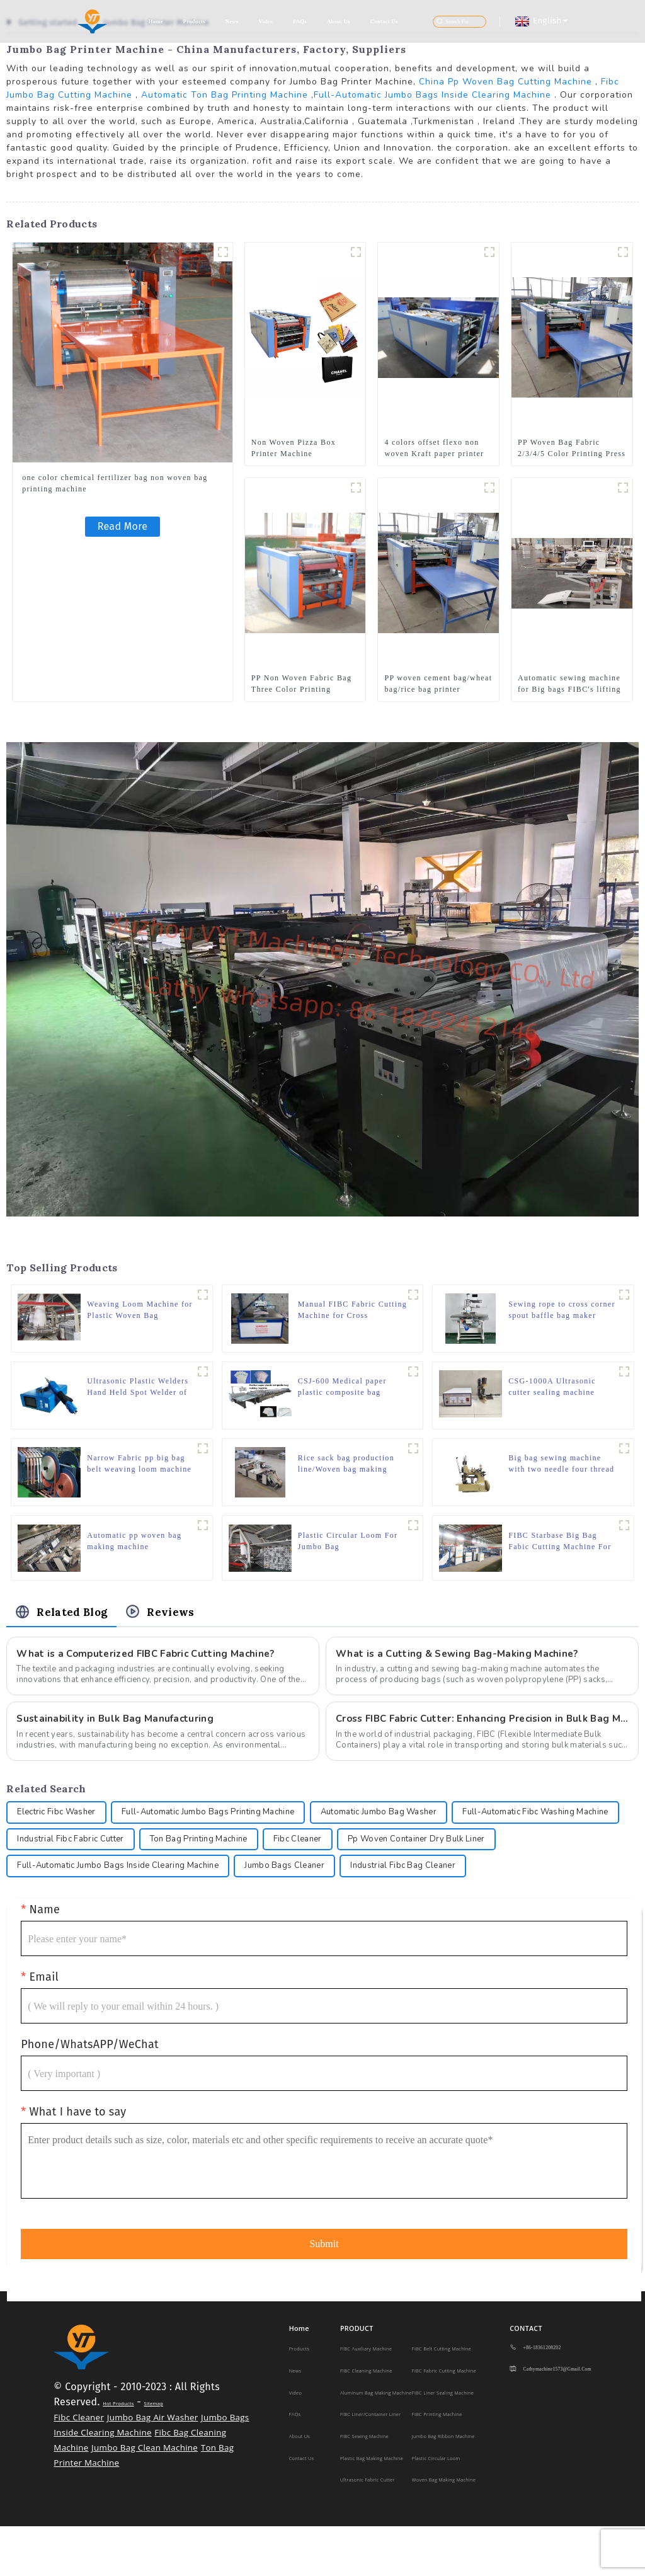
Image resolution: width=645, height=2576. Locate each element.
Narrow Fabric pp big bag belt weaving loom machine (139, 1470)
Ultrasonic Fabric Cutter (367, 2529)
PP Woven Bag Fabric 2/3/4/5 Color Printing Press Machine (571, 448)
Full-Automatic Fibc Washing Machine (96, 1857)
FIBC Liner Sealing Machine (443, 2442)
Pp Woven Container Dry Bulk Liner (91, 1886)
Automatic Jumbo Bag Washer (404, 1828)
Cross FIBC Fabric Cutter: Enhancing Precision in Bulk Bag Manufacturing (482, 1732)
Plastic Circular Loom (436, 2508)
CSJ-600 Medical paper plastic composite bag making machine (342, 1391)
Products (194, 21)
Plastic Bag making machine (371, 2508)
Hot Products (118, 2453)
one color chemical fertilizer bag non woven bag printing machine (114, 483)
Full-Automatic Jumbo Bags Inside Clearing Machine (432, 95)
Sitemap (153, 2453)
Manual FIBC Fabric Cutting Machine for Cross (348, 1311)
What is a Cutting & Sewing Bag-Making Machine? (461, 1666)
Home (156, 21)
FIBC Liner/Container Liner (370, 2464)
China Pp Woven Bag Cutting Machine (505, 82)
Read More (123, 526)
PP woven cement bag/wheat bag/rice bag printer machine (438, 684)
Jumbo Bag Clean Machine (144, 2497)
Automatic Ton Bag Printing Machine (224, 95)
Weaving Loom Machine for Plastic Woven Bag (140, 1311)
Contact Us (384, 21)
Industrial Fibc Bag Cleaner (73, 1915)
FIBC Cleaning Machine (366, 2420)
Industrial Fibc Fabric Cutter (259, 1857)
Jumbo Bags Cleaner (475, 1886)
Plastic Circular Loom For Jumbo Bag (348, 1549)
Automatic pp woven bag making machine (134, 1549)
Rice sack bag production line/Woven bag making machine (346, 1470)
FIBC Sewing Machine (364, 2486)
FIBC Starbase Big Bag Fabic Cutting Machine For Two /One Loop (559, 1549)
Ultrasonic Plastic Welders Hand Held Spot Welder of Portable (137, 1391)
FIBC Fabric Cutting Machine (444, 2420)
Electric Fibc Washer (60, 1828)
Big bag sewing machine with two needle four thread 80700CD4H (561, 1470)
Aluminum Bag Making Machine (376, 2442)
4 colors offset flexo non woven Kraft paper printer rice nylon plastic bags (434, 448)
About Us (338, 21)
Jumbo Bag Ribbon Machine (443, 2486)
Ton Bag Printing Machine (396, 1857)
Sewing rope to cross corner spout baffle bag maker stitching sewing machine (552, 1311)
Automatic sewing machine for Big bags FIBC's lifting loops (569, 684)
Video (265, 21)
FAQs (300, 21)
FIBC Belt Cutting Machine (441, 2399)
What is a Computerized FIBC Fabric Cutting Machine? (150, 1666)
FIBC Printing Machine (437, 2464)
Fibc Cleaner (502, 1857)
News (232, 21)
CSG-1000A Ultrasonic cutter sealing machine (552, 1390)
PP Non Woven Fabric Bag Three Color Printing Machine (301, 684)
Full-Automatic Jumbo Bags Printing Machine (222, 1828)
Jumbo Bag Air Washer (152, 2467)
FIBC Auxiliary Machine (366, 2399)
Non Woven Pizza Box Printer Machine (293, 448)
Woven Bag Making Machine (444, 2529)
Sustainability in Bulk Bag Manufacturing (117, 1732)
